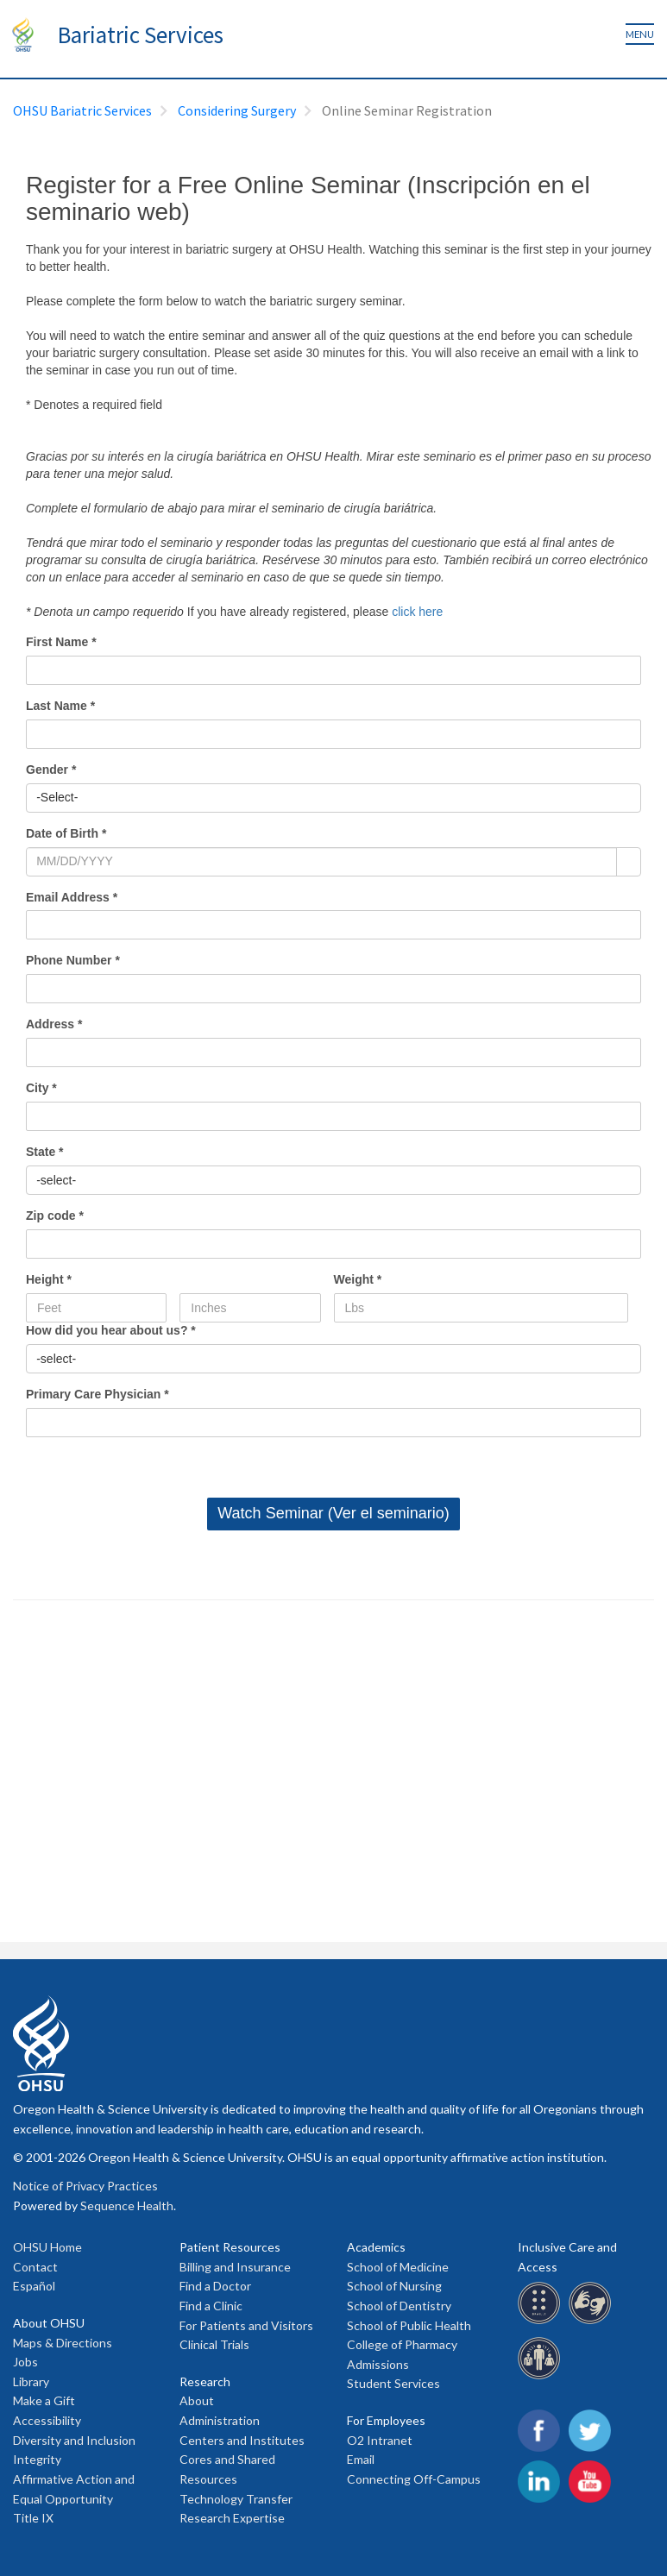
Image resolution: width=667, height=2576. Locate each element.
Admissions (378, 2364)
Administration (219, 2420)
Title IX (33, 2517)
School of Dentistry (399, 2305)
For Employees (386, 2420)
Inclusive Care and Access (567, 2257)
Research (204, 2381)
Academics (376, 2247)
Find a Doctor (215, 2285)
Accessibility (47, 2420)
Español (34, 2285)
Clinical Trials (214, 2344)
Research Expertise (232, 2517)
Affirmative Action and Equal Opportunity (74, 2489)
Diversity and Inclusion (74, 2440)
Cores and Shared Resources (227, 2469)
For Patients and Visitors (246, 2325)
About (196, 2400)
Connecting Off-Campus (414, 2479)
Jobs (25, 2361)
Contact (35, 2266)
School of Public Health (409, 2325)
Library (31, 2381)
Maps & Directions (62, 2342)
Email (360, 2459)
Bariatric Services (140, 34)
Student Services (393, 2383)
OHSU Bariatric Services (82, 110)
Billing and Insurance (235, 2266)
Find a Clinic (210, 2305)
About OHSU (49, 2322)
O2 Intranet (379, 2440)
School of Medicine (398, 2266)
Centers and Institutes (242, 2440)
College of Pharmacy (402, 2344)
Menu (640, 34)
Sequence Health (126, 2205)
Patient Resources (229, 2247)
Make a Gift (44, 2400)
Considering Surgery (237, 110)
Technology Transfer (236, 2498)
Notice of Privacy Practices (85, 2185)
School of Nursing (394, 2285)
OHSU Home (47, 2247)
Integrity (37, 2459)
